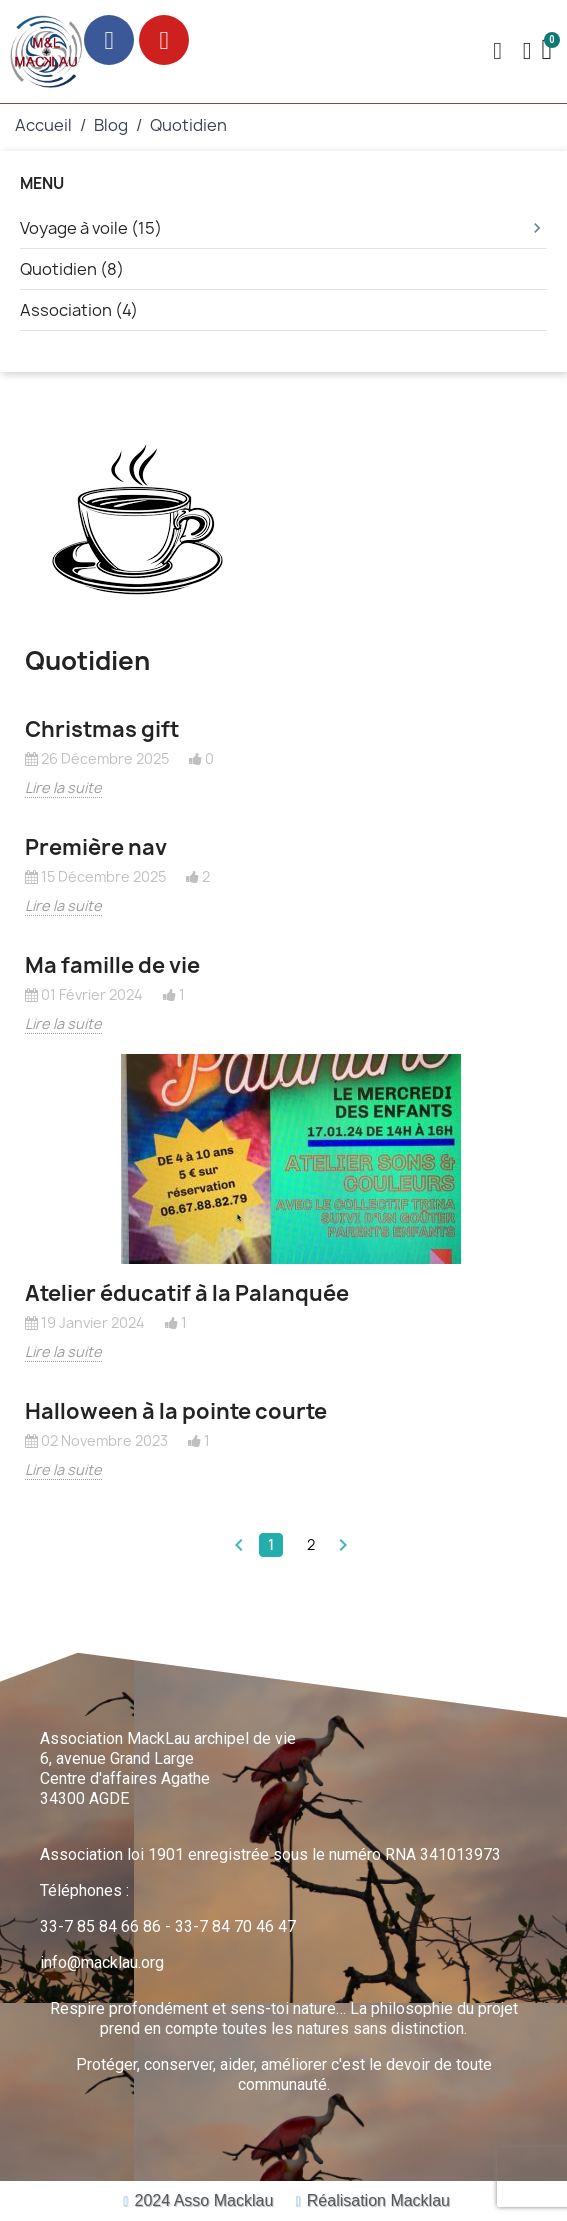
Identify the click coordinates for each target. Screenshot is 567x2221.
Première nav (96, 847)
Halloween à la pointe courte (176, 1411)
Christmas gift (102, 729)
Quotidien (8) (72, 269)
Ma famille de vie (112, 965)
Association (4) (79, 310)
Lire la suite (63, 787)
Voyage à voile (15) (283, 228)
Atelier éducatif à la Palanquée (187, 1293)
